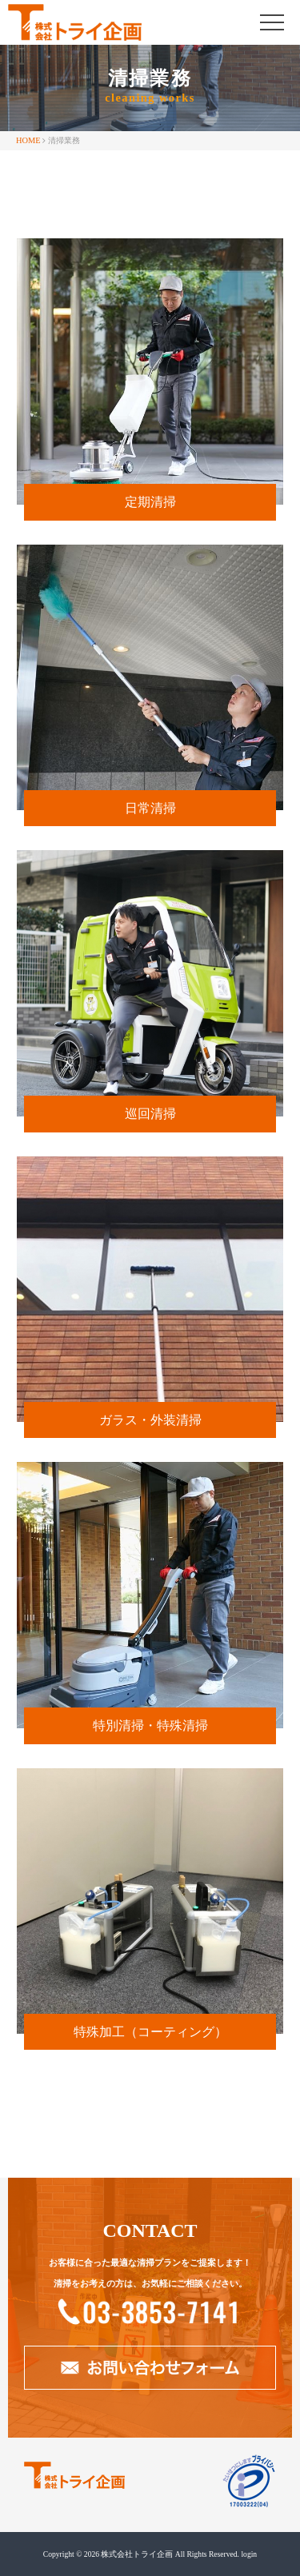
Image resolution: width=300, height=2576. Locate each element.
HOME (28, 140)
